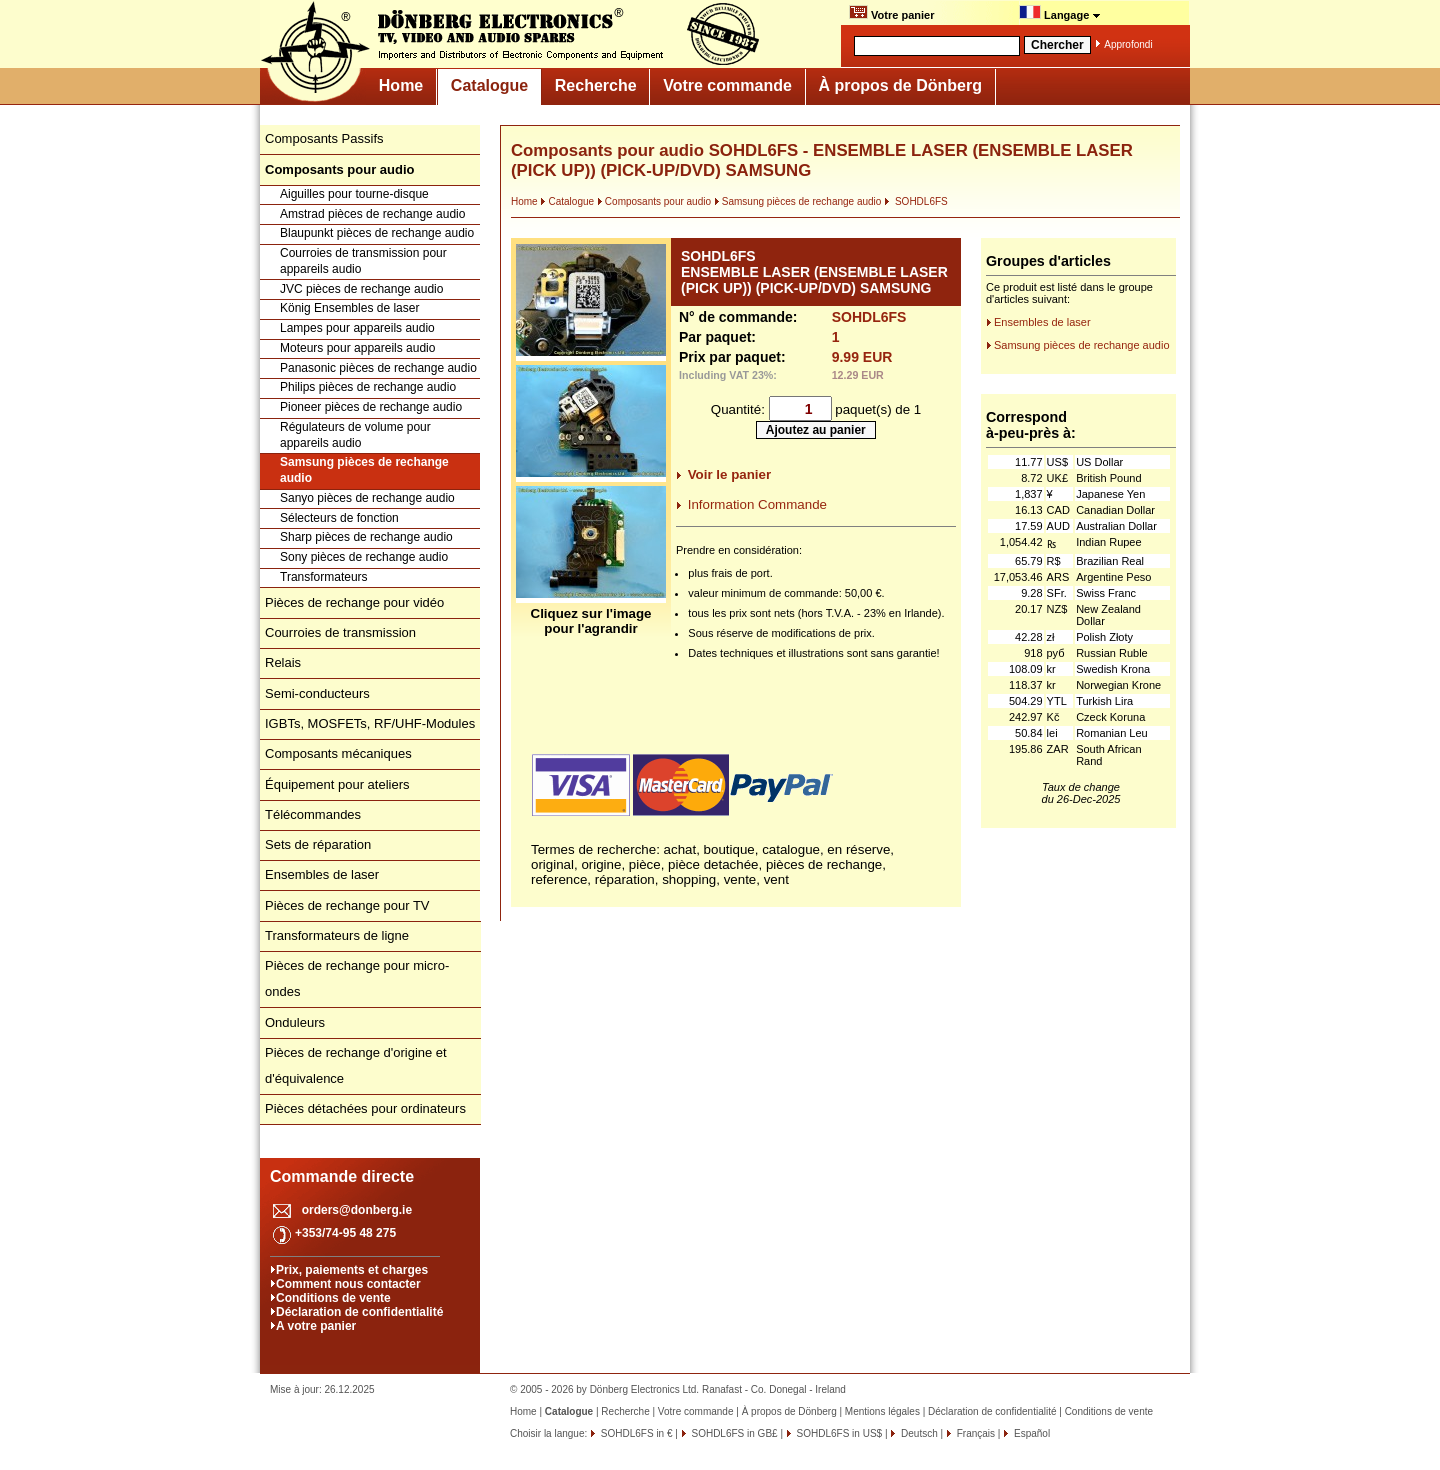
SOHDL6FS (916, 201)
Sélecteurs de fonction (339, 518)
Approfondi (1128, 44)
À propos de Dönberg (900, 85)
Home (401, 85)
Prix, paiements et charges (352, 1270)
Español (1030, 1433)
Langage (1060, 13)
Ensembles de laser (322, 874)
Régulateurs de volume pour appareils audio (355, 435)
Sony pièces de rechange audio (364, 557)
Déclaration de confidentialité (359, 1312)
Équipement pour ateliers (337, 784)
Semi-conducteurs (317, 693)
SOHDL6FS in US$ (838, 1433)
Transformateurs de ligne (337, 935)
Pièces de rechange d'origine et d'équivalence (356, 1065)
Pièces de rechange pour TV (347, 905)
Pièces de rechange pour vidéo (354, 602)
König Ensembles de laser (349, 308)
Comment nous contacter (348, 1284)
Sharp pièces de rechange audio (366, 537)
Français (974, 1433)
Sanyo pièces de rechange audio (367, 498)
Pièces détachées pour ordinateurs (365, 1108)
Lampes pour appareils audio (357, 328)
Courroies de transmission (340, 632)
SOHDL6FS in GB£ (733, 1433)
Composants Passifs (324, 138)
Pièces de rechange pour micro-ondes (357, 978)
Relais (283, 662)
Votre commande (727, 85)
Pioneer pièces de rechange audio (371, 407)
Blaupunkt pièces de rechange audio (377, 233)
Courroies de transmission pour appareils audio (363, 261)
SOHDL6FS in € (635, 1433)
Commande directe (342, 1176)
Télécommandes (313, 814)
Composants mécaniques (338, 753)
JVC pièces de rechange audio (361, 289)
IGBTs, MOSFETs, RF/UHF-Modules (370, 723)
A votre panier (316, 1326)
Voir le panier (729, 474)
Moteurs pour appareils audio (357, 348)
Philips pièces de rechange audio (368, 387)
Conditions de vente (333, 1298)
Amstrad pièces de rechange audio (372, 214)
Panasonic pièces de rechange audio (378, 368)
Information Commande (757, 504)
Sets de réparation (318, 844)
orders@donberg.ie (357, 1210)
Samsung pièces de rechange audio (364, 470)
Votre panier (891, 13)
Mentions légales (882, 1411)
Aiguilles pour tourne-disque (354, 194)
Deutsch (917, 1433)
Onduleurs (295, 1022)
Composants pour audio (654, 201)
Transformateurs (324, 577)
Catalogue (489, 85)
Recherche (596, 85)
